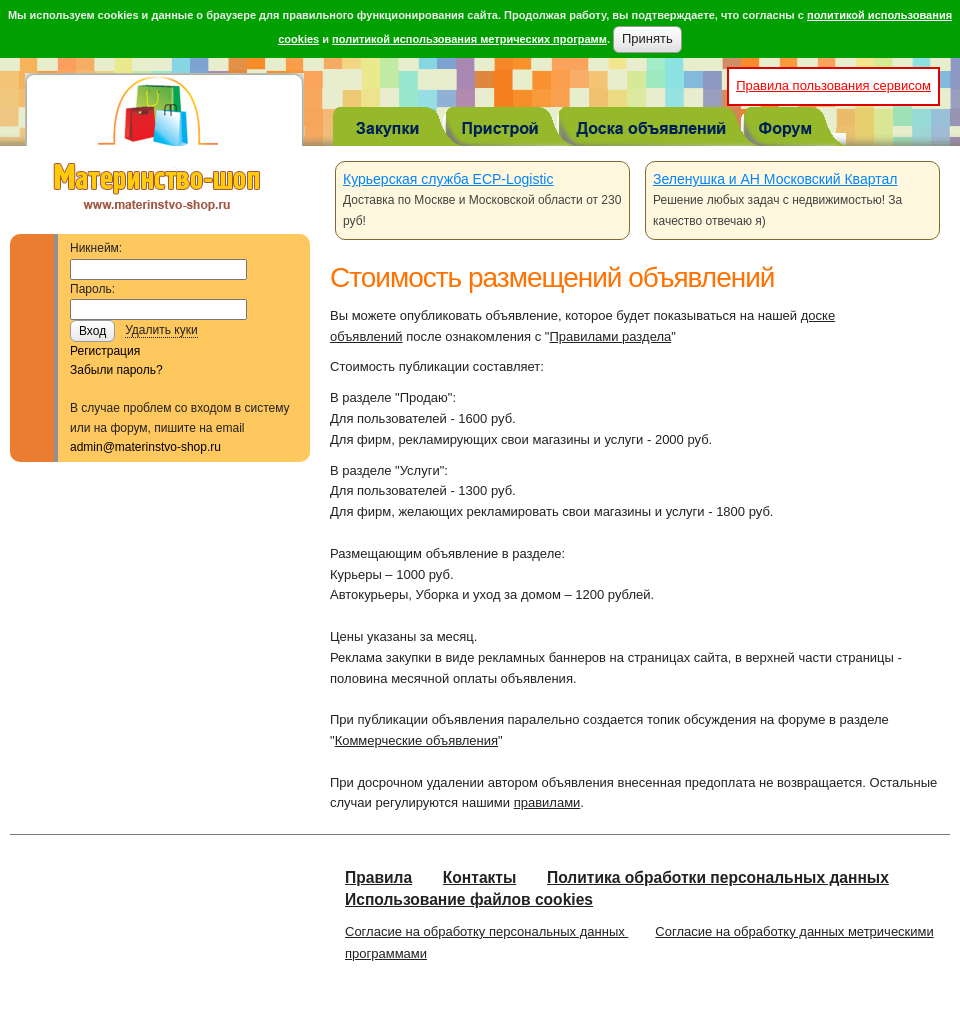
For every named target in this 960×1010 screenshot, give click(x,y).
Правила (378, 877)
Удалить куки (161, 330)
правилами (547, 802)
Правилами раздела (610, 336)
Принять (647, 38)
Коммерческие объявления (416, 740)
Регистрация (105, 351)
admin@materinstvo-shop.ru (145, 447)
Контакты (480, 877)
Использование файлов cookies (469, 899)
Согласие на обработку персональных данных (486, 931)
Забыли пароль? (116, 370)
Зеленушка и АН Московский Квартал (775, 179)
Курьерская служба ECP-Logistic (448, 179)
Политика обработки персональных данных (718, 877)
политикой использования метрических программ (469, 39)
